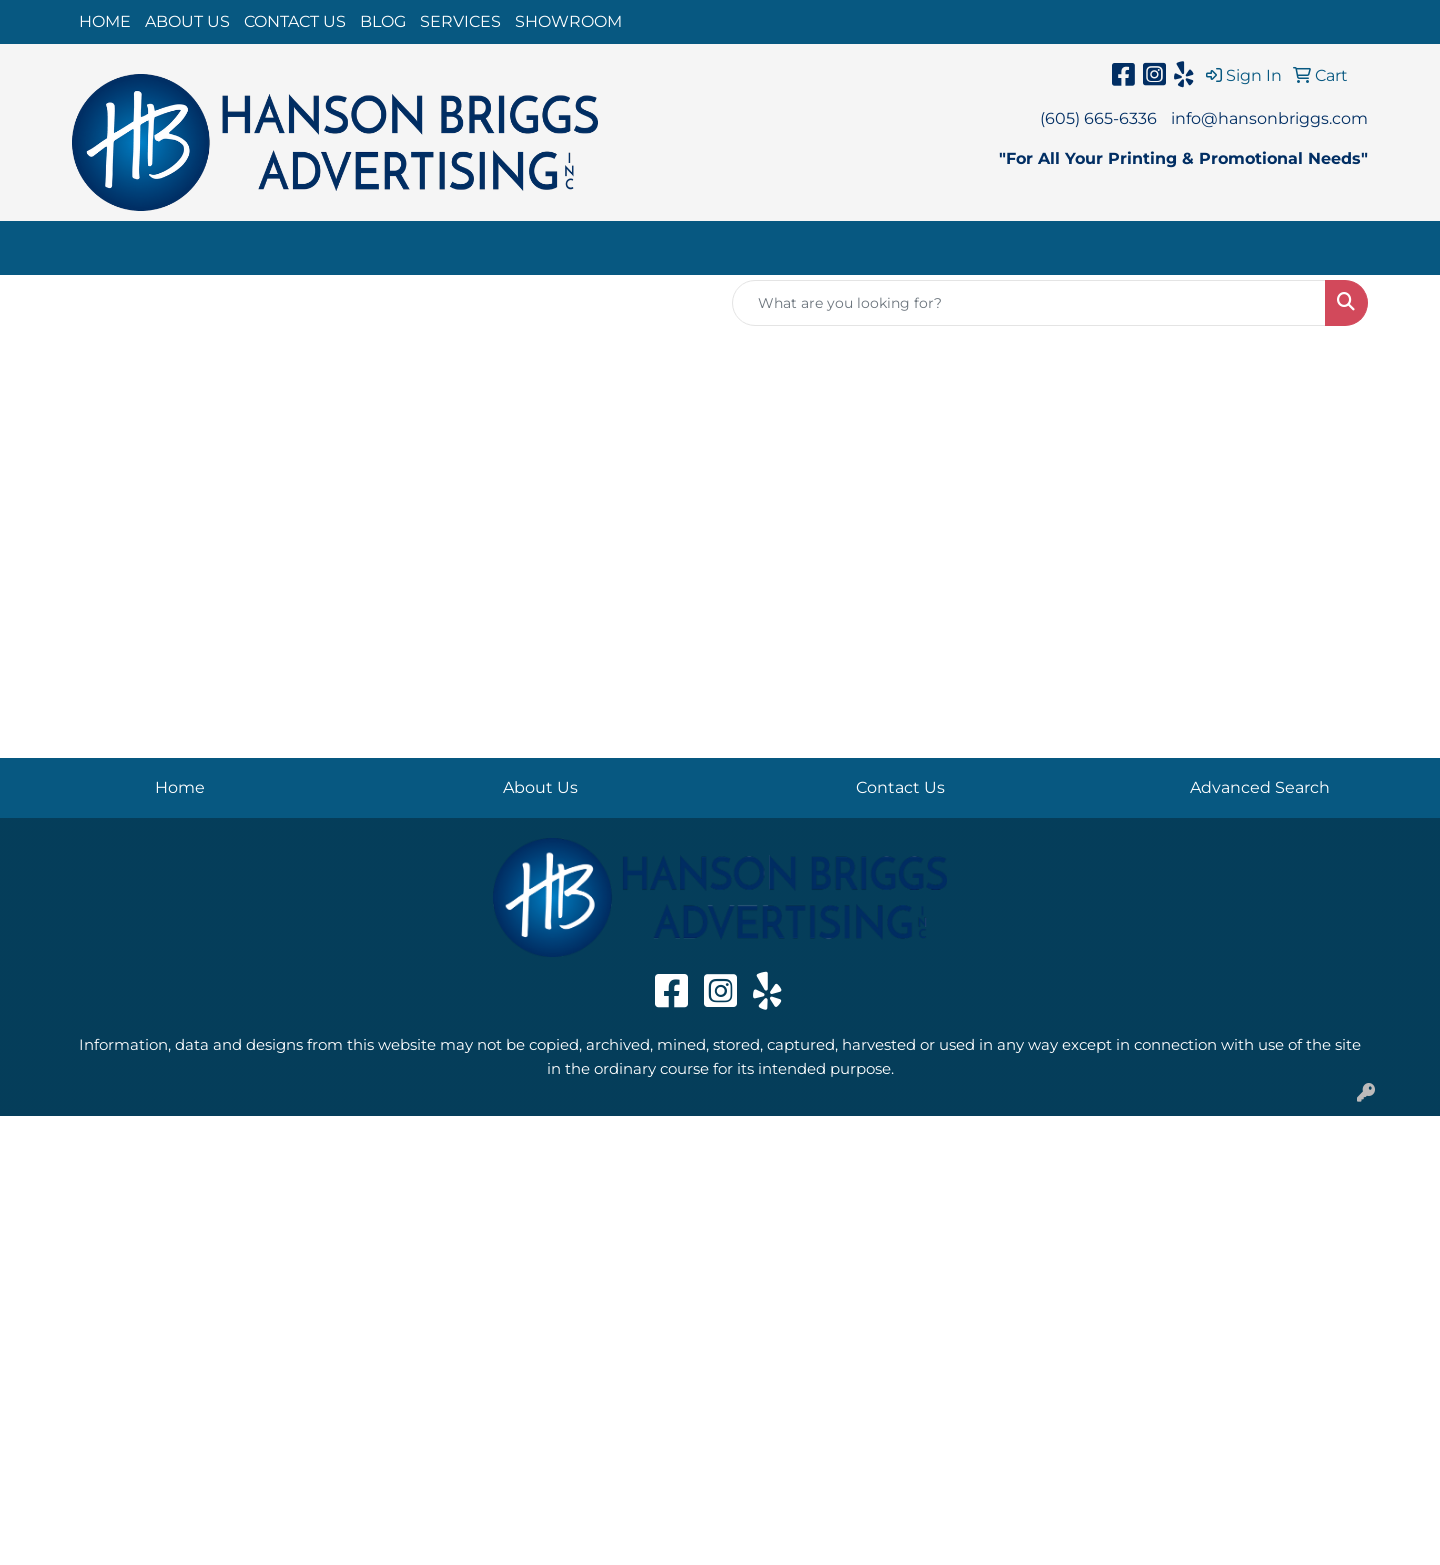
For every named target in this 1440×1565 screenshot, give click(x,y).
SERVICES (460, 21)
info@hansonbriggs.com (1269, 118)
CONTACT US (295, 21)
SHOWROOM (568, 21)
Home (180, 787)
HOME (105, 21)
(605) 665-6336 (1098, 118)
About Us (540, 787)
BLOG (383, 21)
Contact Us (900, 787)
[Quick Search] (1029, 303)
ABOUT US (187, 21)
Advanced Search (1260, 787)
